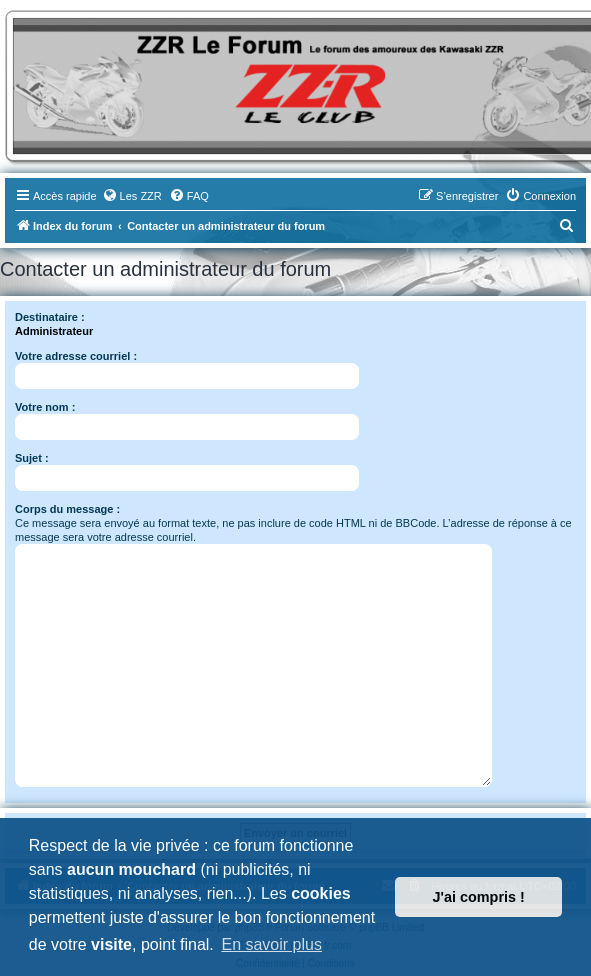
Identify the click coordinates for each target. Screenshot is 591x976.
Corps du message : (67, 509)
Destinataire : (50, 317)
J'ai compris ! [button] (479, 897)
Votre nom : (45, 407)
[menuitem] (132, 196)
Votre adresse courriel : (76, 356)
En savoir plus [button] (271, 944)
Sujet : (32, 458)
